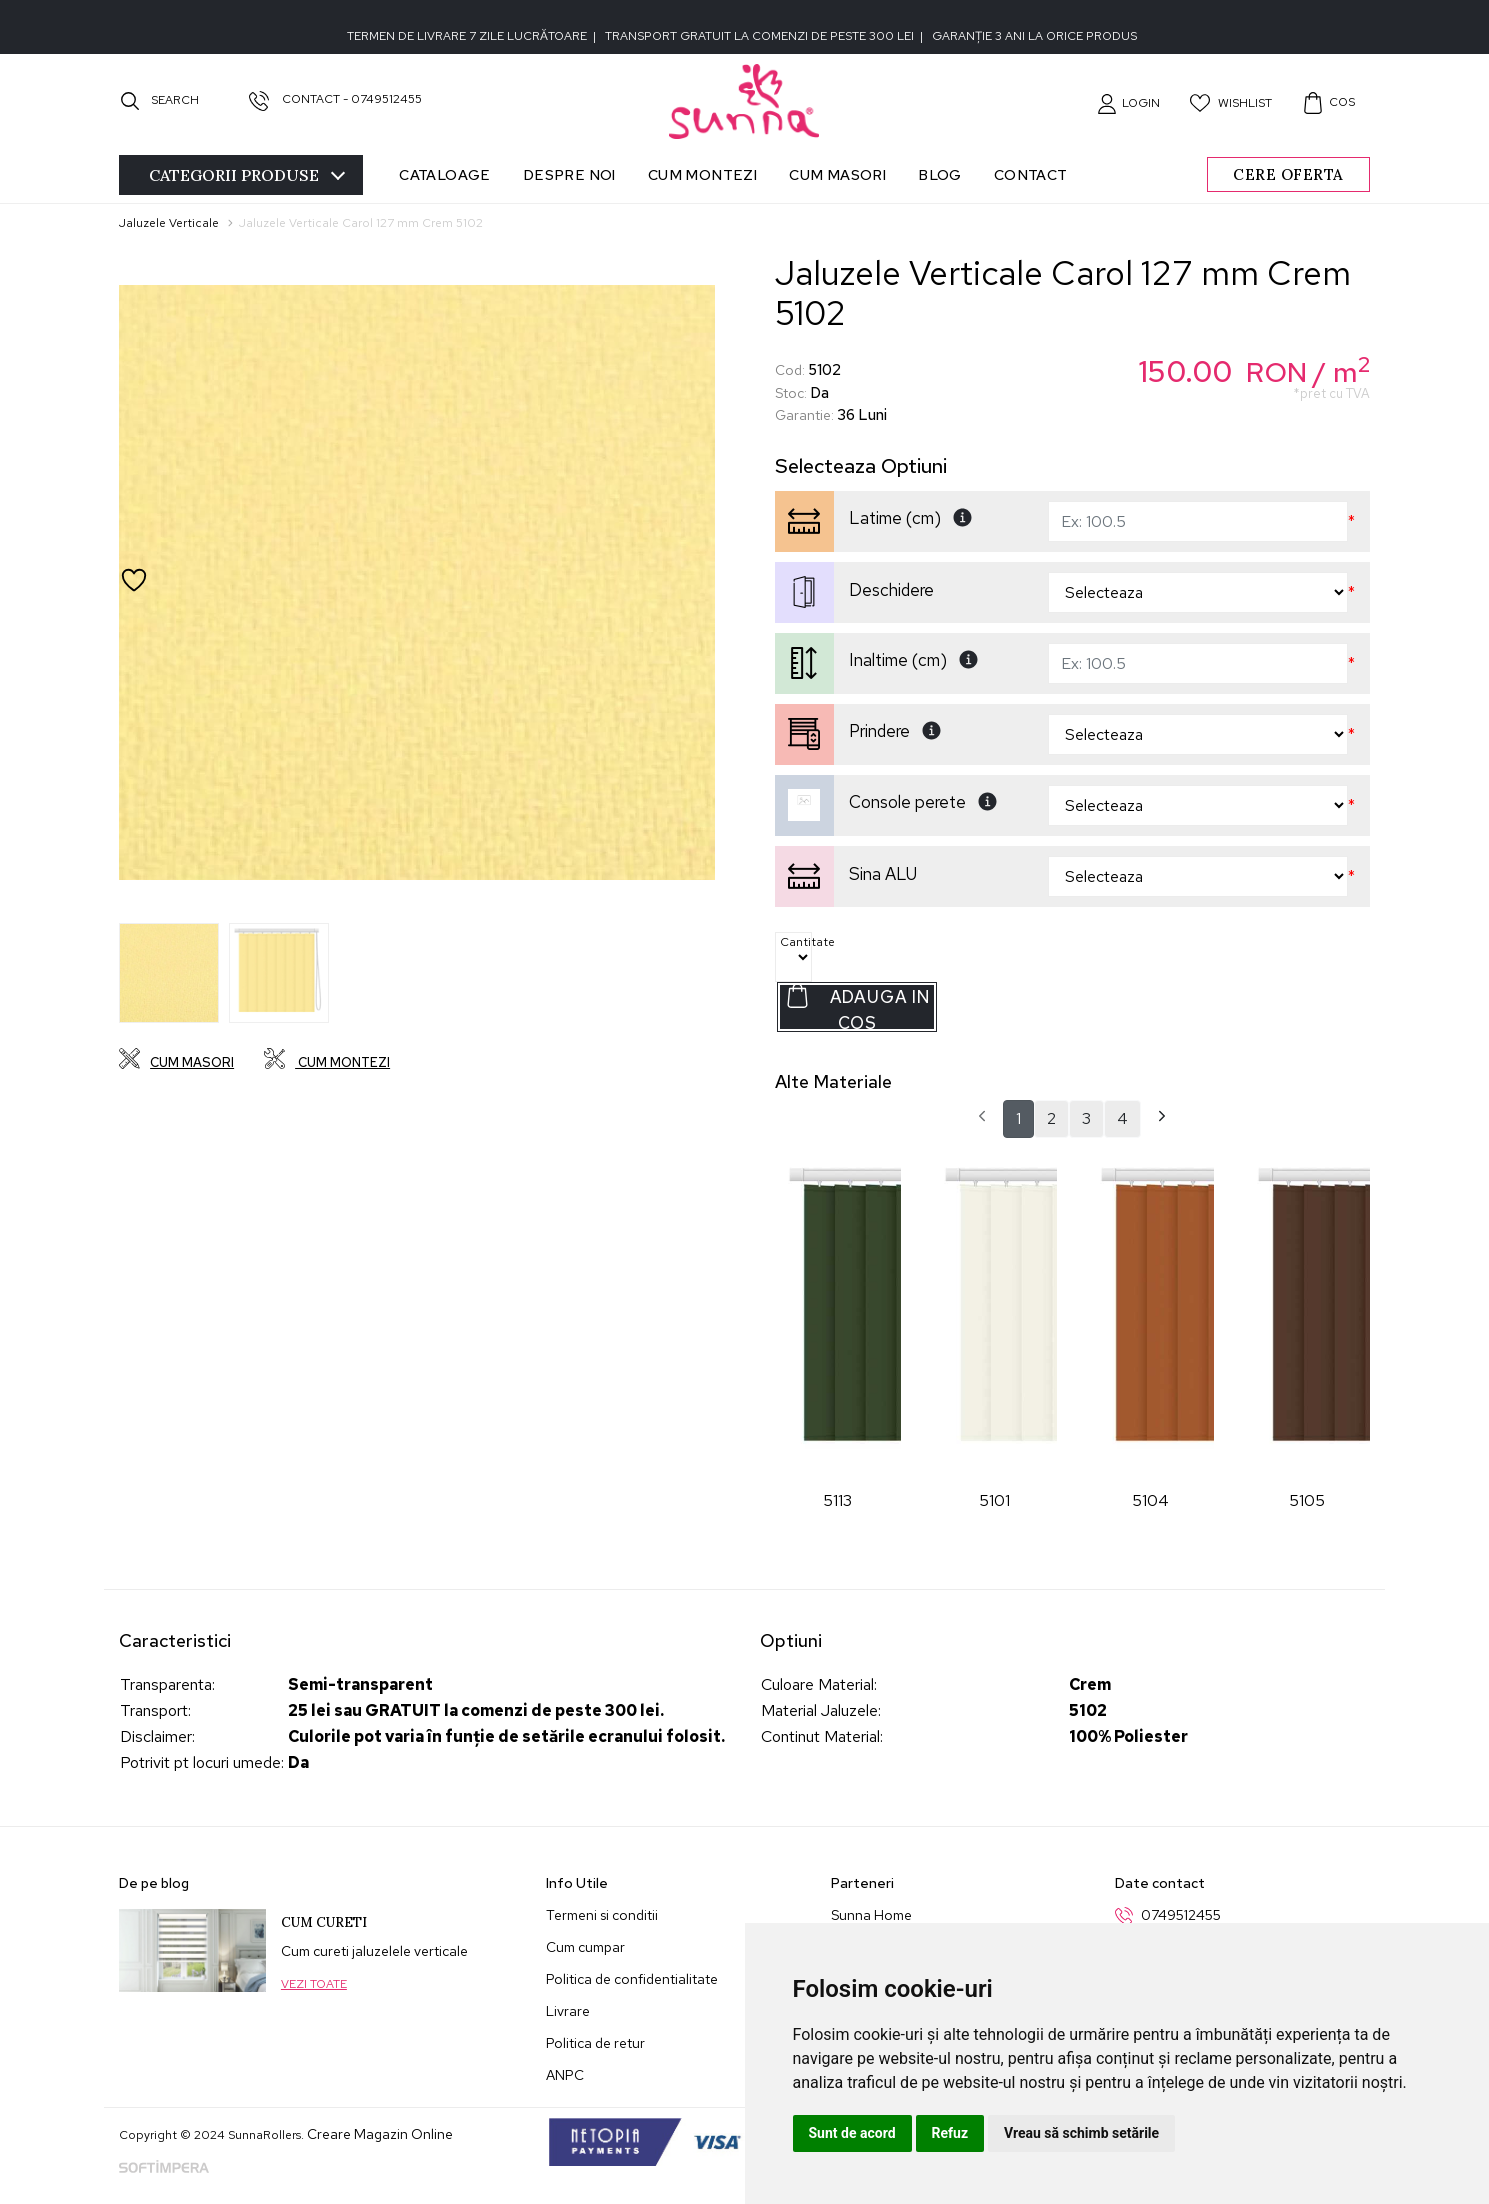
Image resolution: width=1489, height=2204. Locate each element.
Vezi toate (314, 1984)
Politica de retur (595, 2043)
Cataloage (445, 174)
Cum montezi (702, 174)
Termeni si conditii (602, 1915)
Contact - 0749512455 (335, 99)
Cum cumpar (585, 1947)
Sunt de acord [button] (852, 2133)
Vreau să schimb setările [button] (1081, 2133)
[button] (1128, 103)
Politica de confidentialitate (632, 1979)
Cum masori (837, 174)
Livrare (568, 2011)
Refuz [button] (950, 2133)
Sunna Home (871, 1915)
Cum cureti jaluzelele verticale (374, 1951)
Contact (1031, 174)
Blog (940, 174)
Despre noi (569, 174)
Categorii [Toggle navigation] (247, 175)
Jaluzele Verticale (169, 223)
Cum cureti (324, 1922)
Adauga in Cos (857, 1007)
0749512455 (1181, 1915)
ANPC (565, 2075)
